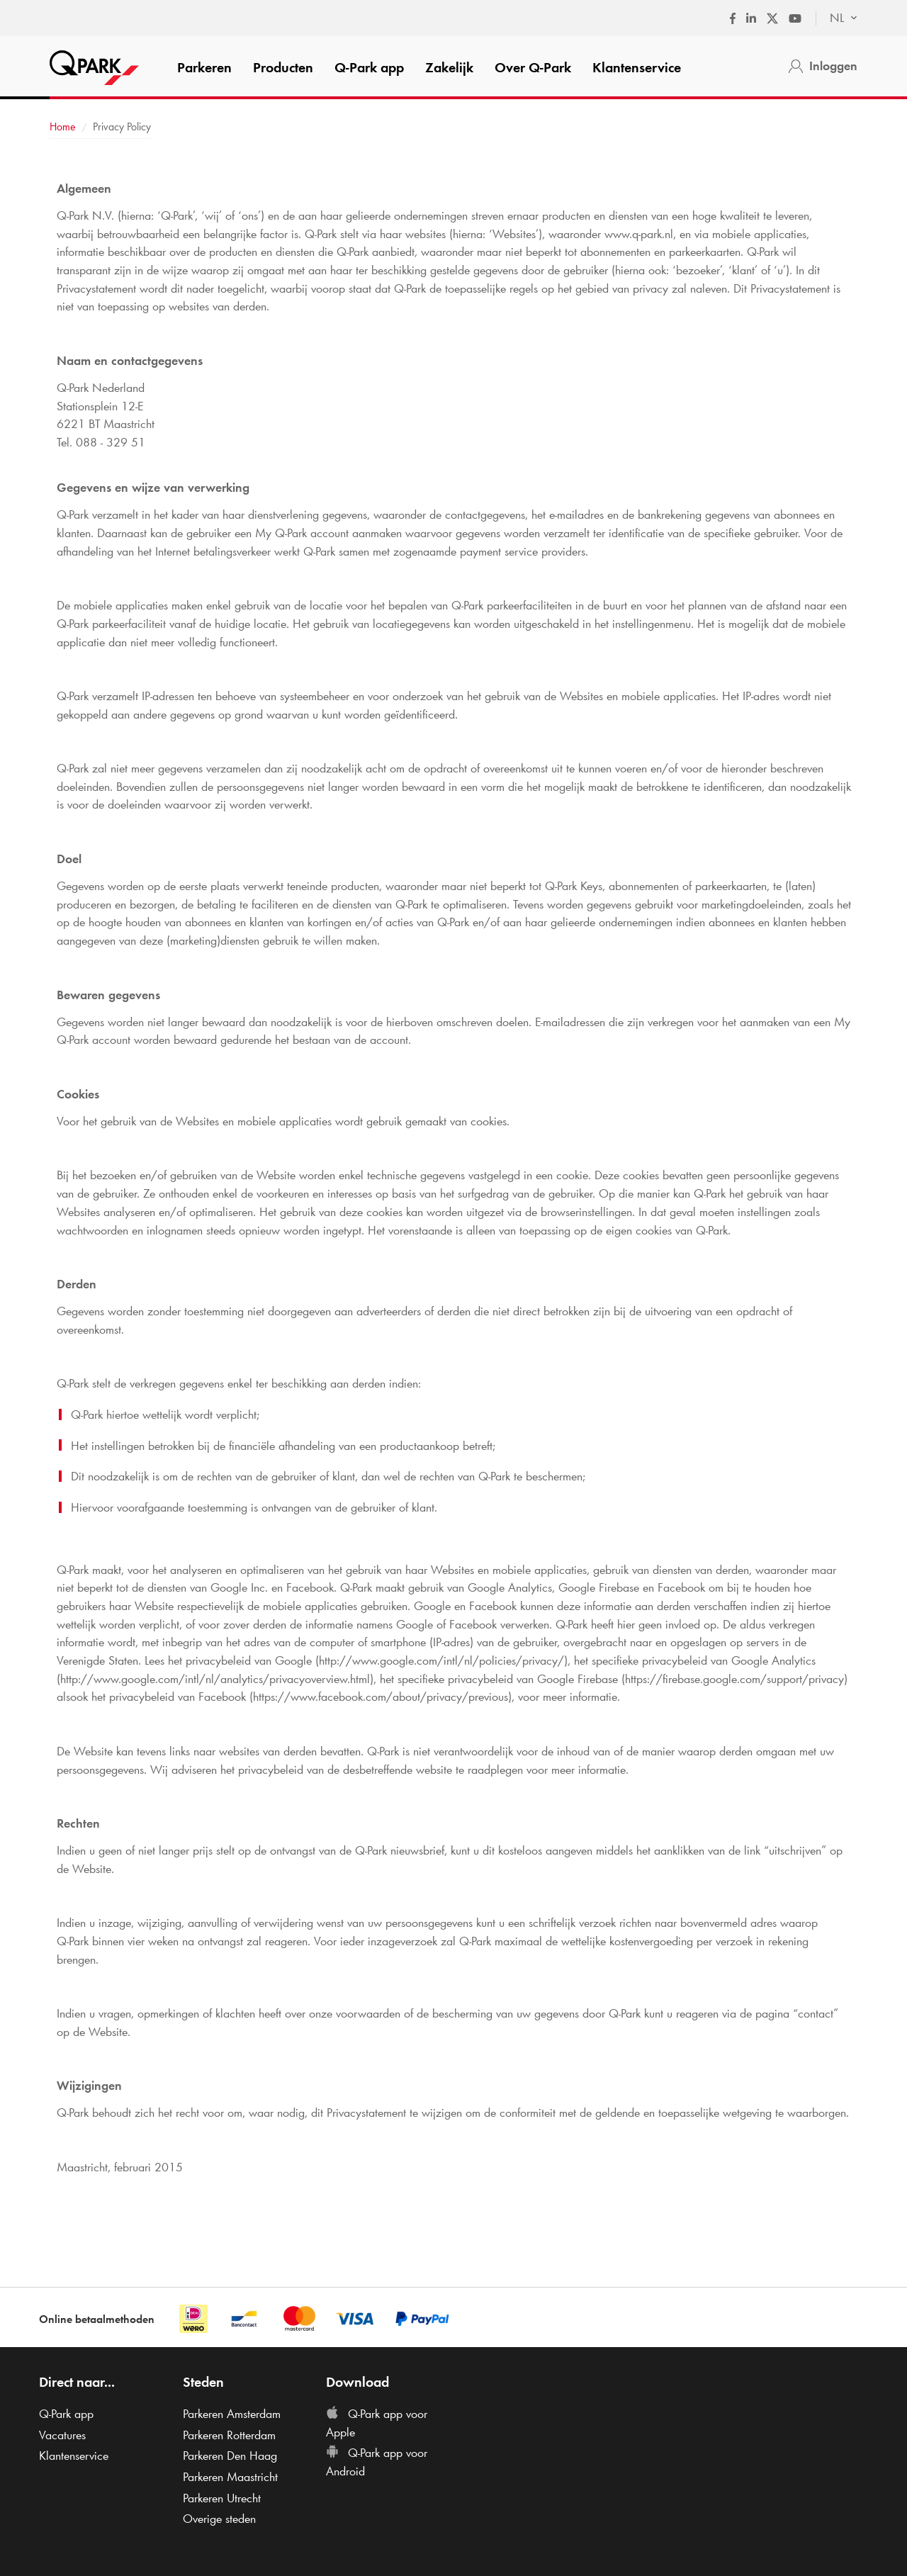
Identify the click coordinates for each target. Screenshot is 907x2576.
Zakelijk (449, 67)
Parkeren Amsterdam (232, 2414)
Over (533, 67)
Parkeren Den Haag (230, 2455)
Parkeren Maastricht (230, 2477)
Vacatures (62, 2435)
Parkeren (204, 67)
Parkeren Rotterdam (229, 2435)
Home (63, 126)
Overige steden (219, 2518)
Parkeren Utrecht (222, 2498)
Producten (283, 67)
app (369, 67)
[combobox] (836, 18)
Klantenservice (636, 67)
